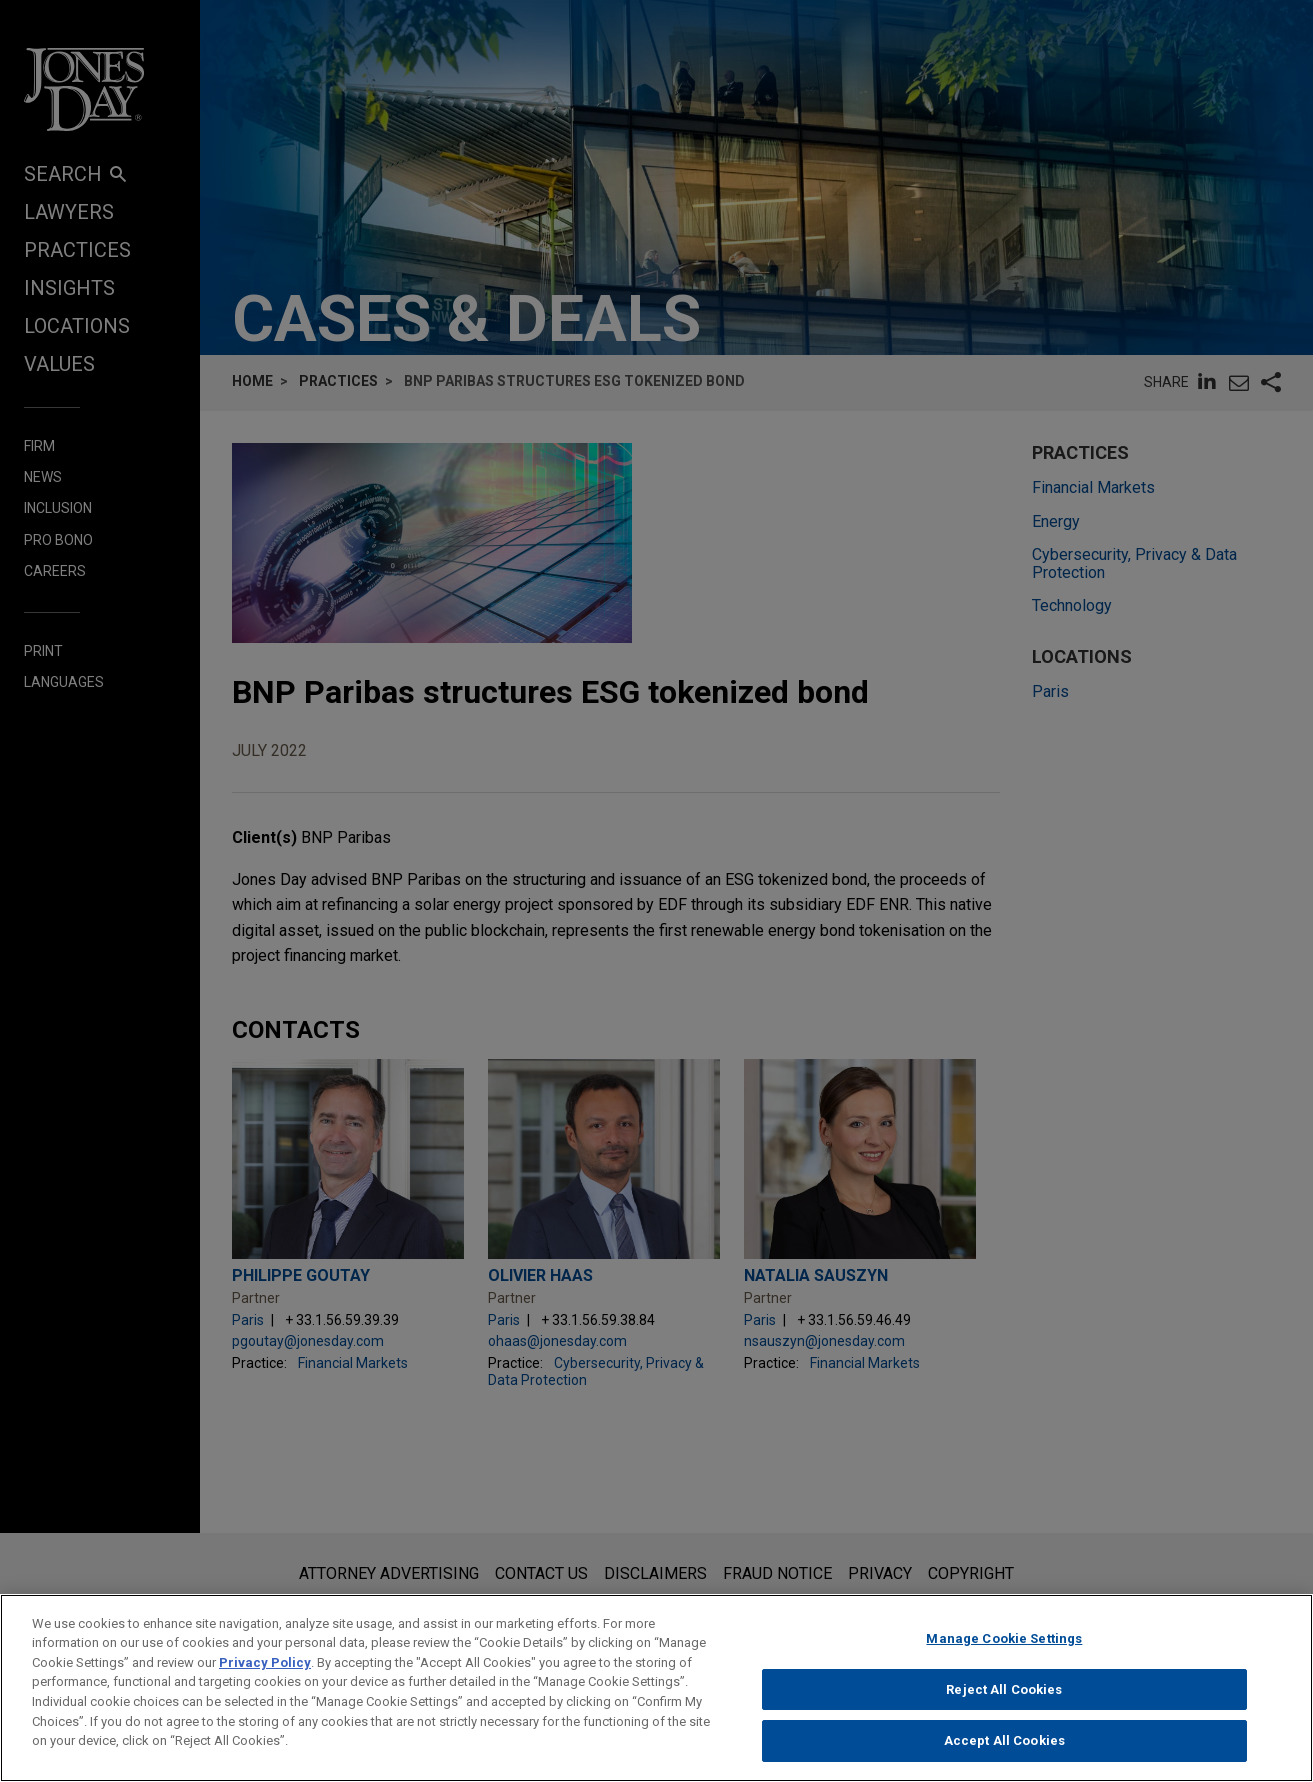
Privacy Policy (265, 1674)
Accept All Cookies (1004, 1752)
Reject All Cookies (1004, 1700)
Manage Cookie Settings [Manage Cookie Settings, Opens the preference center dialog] (1004, 1650)
